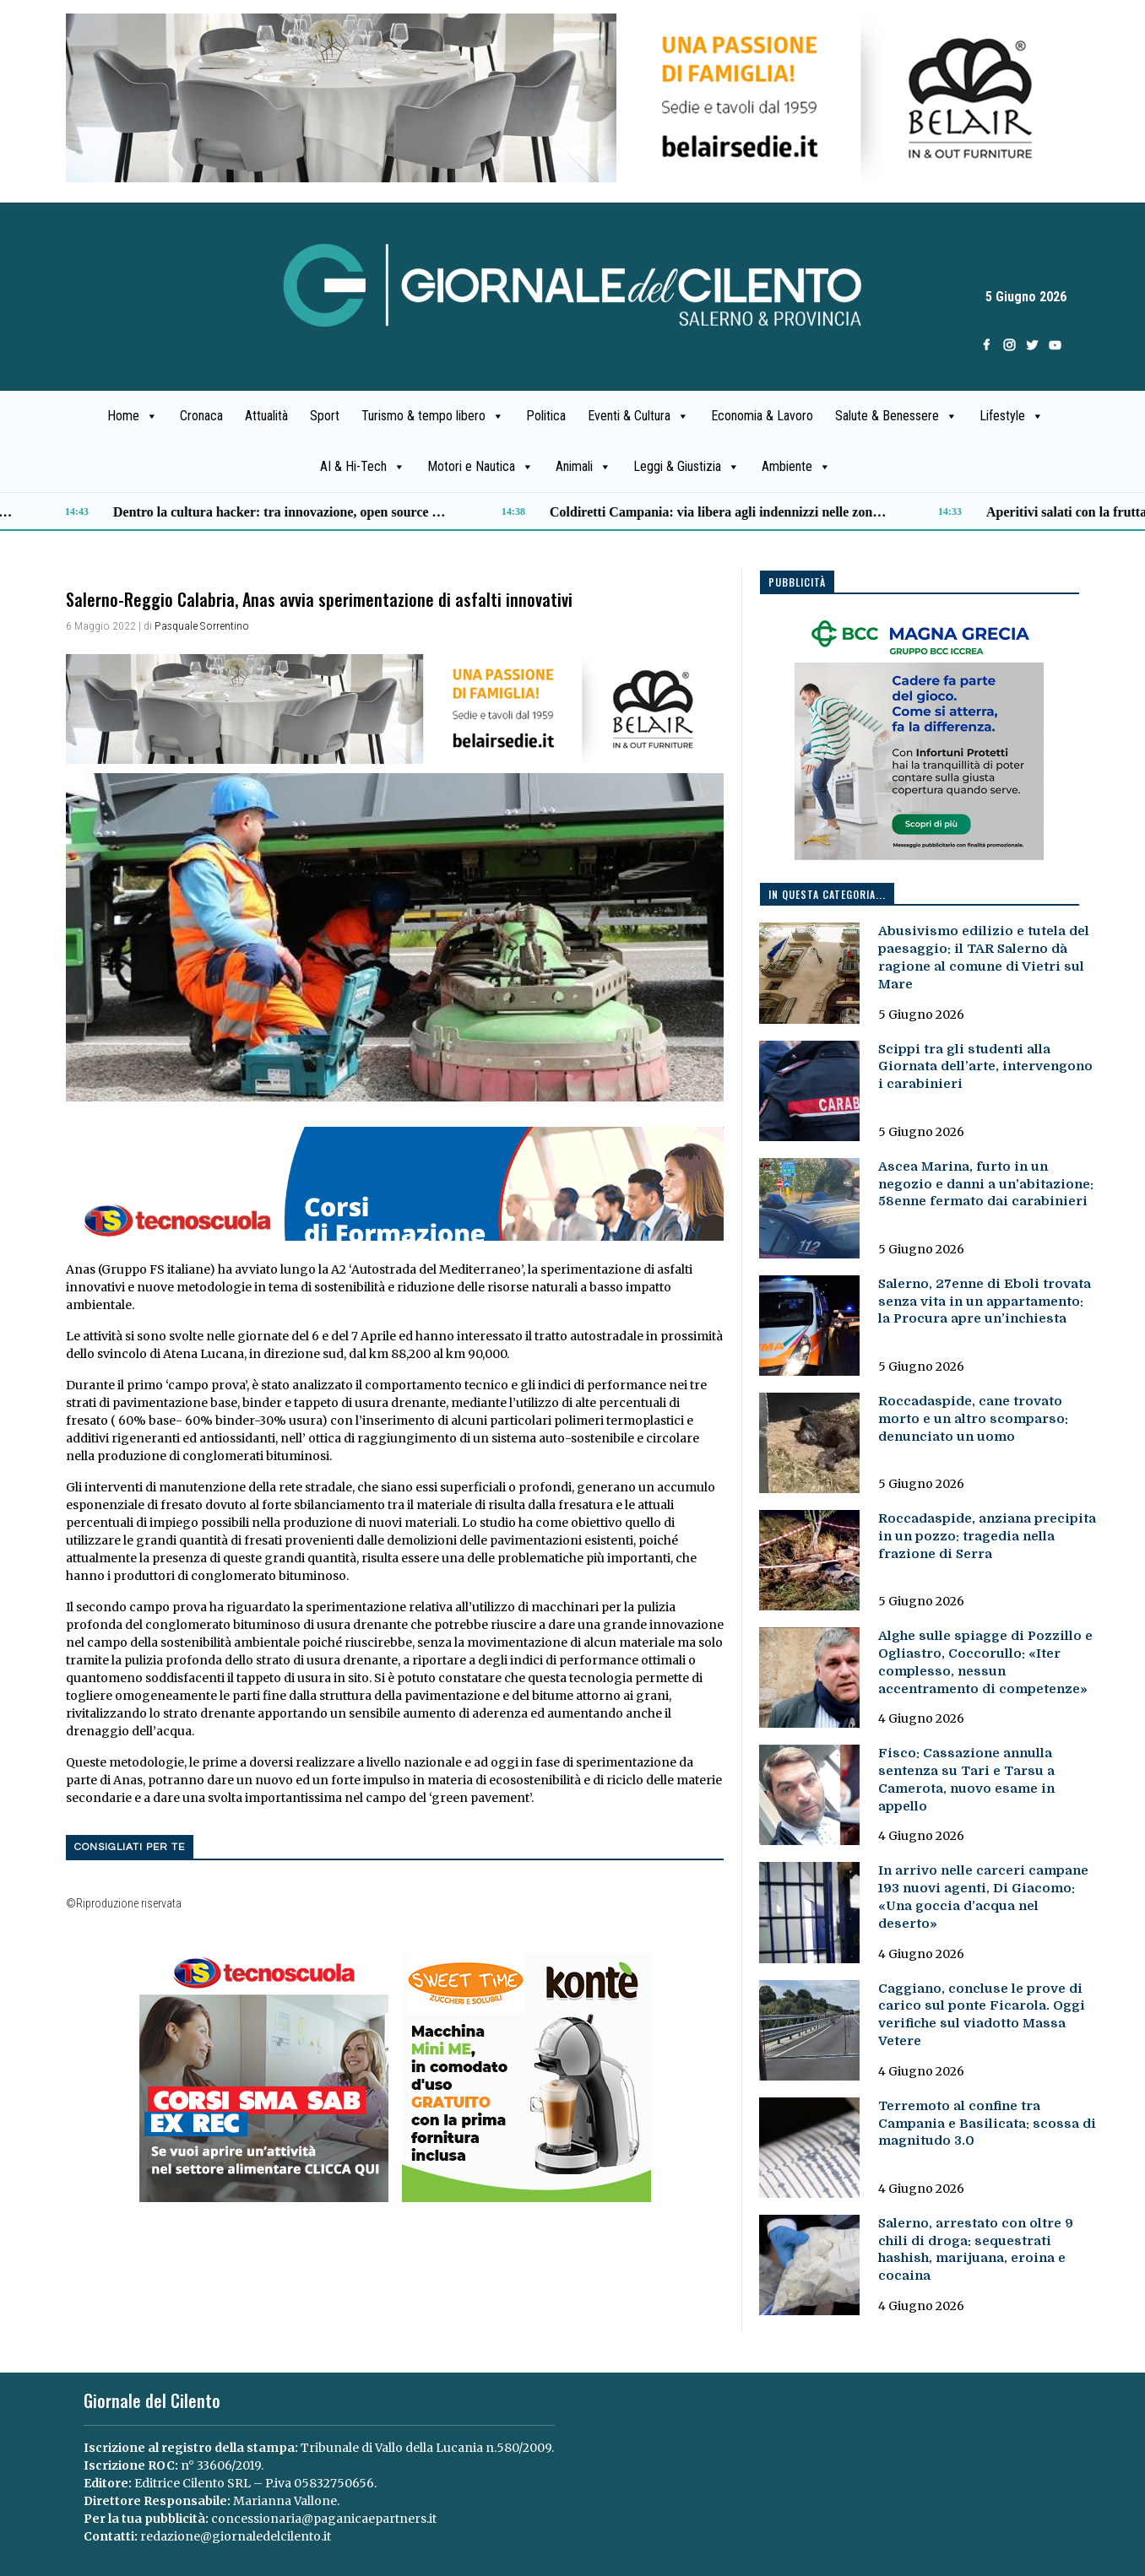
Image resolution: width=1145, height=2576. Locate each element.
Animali (583, 466)
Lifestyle (1011, 416)
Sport (324, 416)
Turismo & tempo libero (432, 416)
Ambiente (796, 466)
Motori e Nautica (480, 466)
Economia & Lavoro (762, 416)
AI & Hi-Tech (362, 466)
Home (132, 416)
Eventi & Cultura (638, 416)
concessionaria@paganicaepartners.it (324, 2518)
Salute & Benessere (896, 416)
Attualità (266, 416)
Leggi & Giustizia (686, 466)
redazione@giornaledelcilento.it (235, 2536)
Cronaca (201, 416)
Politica (546, 416)
